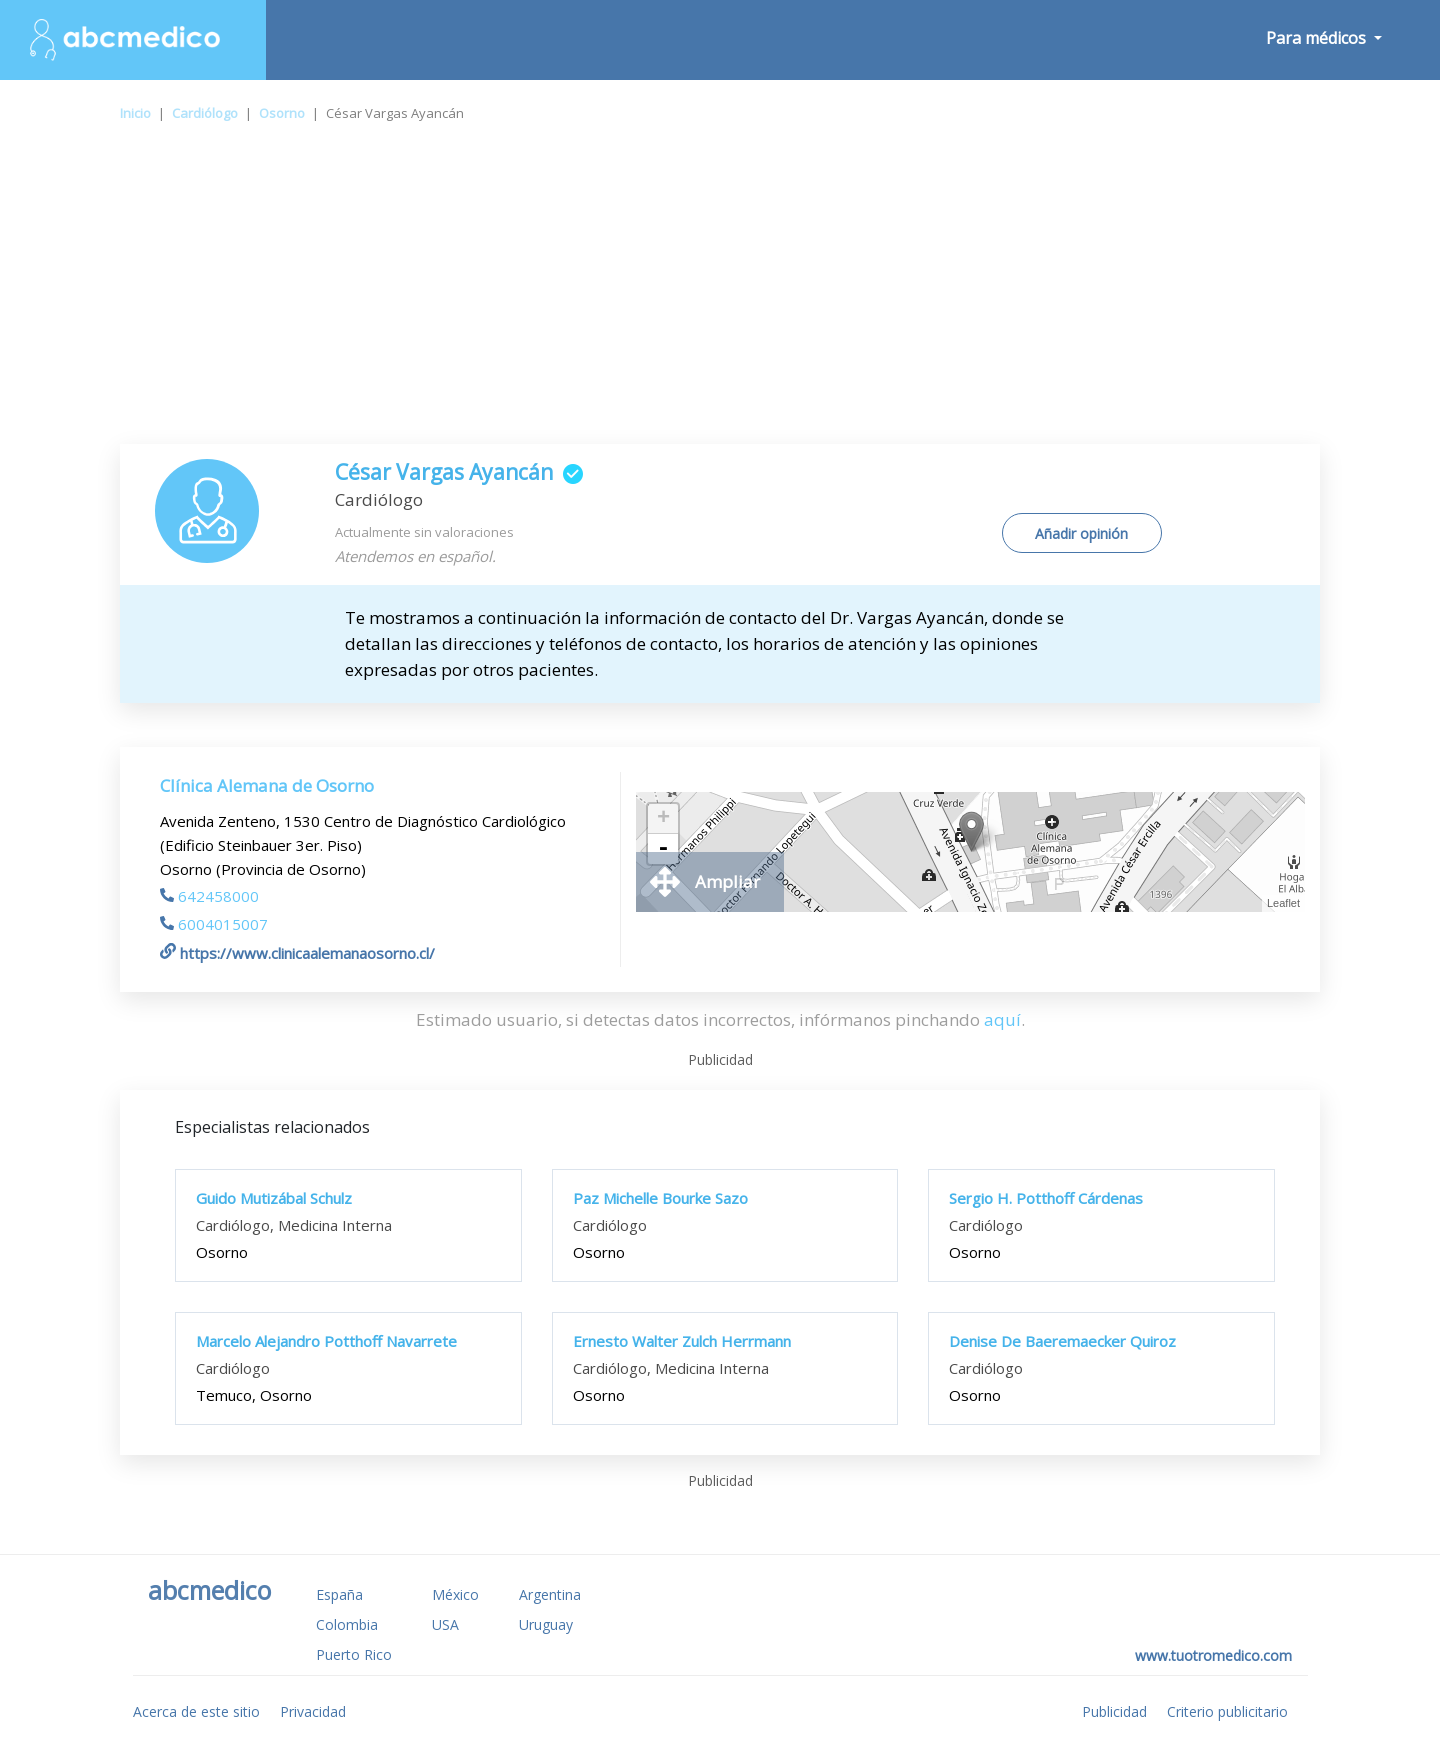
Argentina (550, 1594)
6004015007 (214, 924)
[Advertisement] (720, 294)
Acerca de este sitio (196, 1711)
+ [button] (663, 819)
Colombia (347, 1624)
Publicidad (1114, 1711)
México (455, 1594)
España (339, 1594)
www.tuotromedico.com (1213, 1655)
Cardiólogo (205, 113)
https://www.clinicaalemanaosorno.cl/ (297, 953)
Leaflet (1283, 903)
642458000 (209, 896)
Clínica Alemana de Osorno (267, 785)
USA (445, 1624)
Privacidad (313, 1711)
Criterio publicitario (1227, 1711)
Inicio (135, 113)
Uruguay (546, 1624)
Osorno (282, 113)
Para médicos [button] (1318, 38)
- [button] (663, 849)
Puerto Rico (354, 1654)
